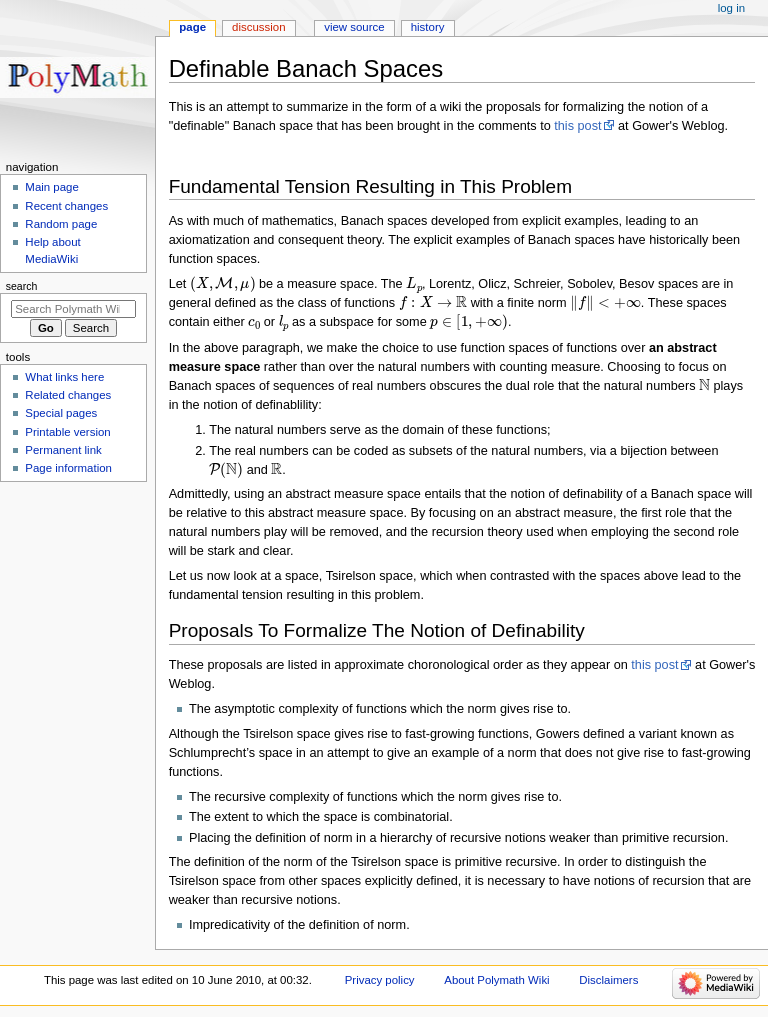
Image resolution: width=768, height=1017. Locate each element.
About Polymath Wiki (496, 980)
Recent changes (66, 206)
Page (192, 27)
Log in (731, 8)
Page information (68, 468)
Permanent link (63, 450)
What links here (64, 377)
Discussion (258, 27)
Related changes (68, 395)
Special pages (61, 413)
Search (22, 286)
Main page (52, 187)
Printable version (67, 432)
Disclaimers (608, 980)
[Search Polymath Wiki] (73, 309)
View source (354, 27)
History (428, 27)
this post (577, 126)
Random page (61, 224)
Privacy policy (380, 980)
